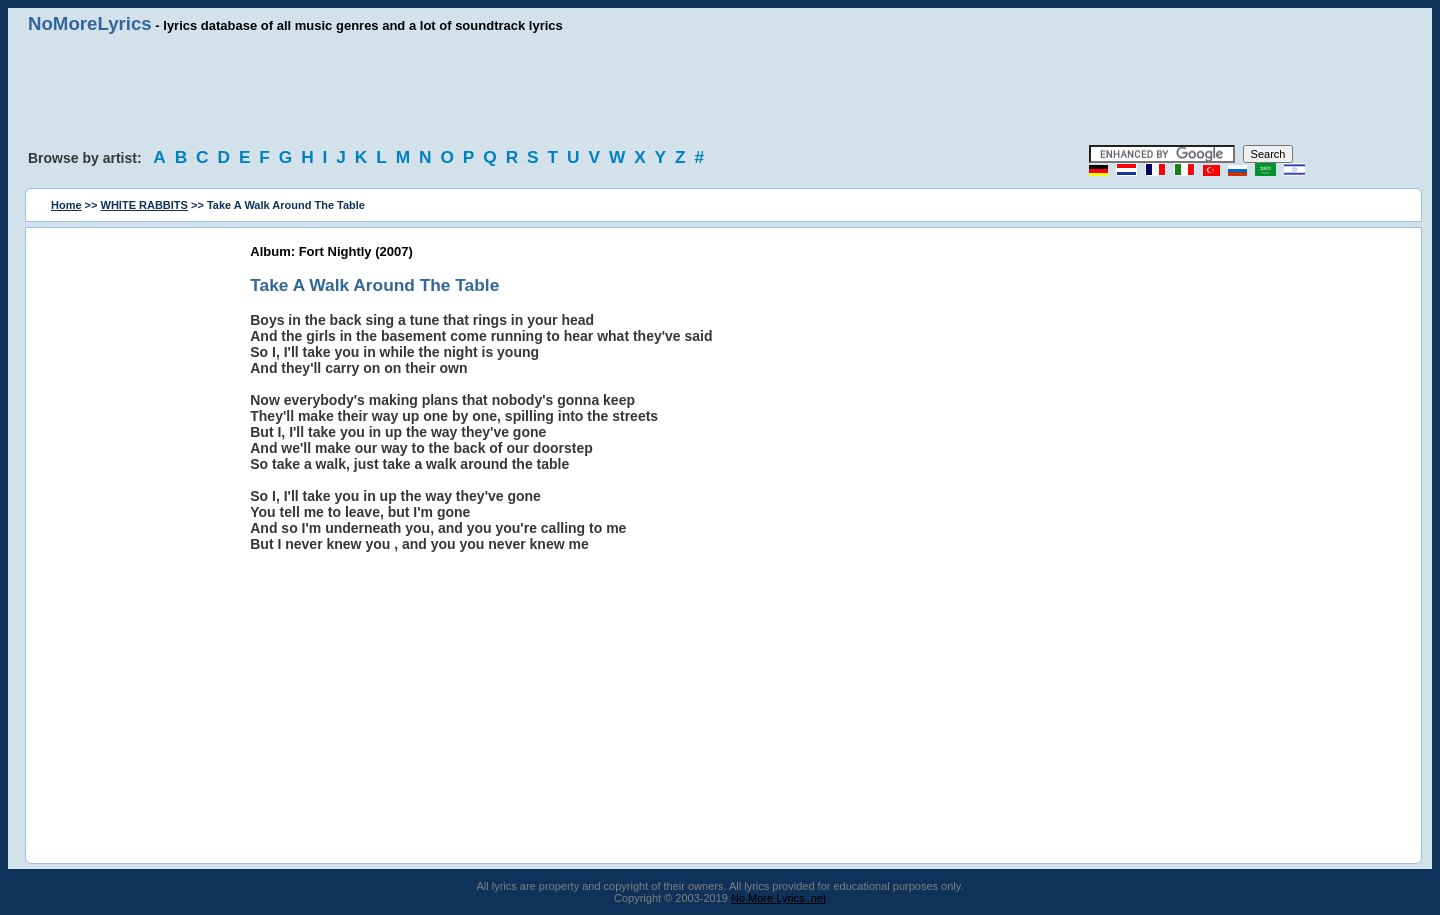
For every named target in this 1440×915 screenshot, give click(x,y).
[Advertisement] (720, 90)
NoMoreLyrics (90, 23)
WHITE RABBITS (144, 205)
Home (66, 205)
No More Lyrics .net (778, 898)
